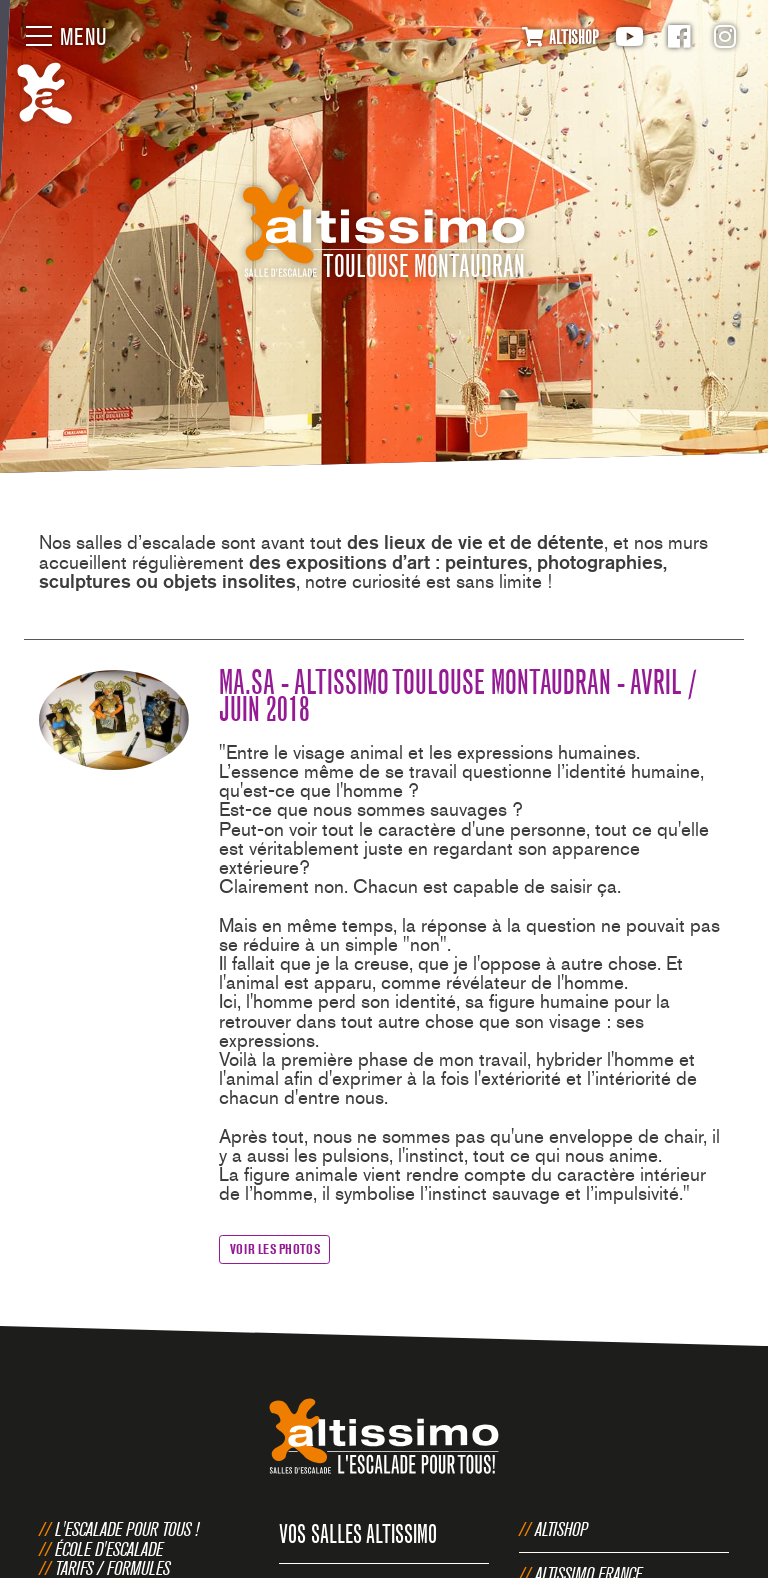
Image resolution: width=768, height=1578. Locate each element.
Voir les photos (275, 1249)
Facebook (679, 37)
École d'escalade (109, 1549)
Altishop (561, 1529)
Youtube (629, 37)
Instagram (725, 37)
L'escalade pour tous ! (127, 1529)
